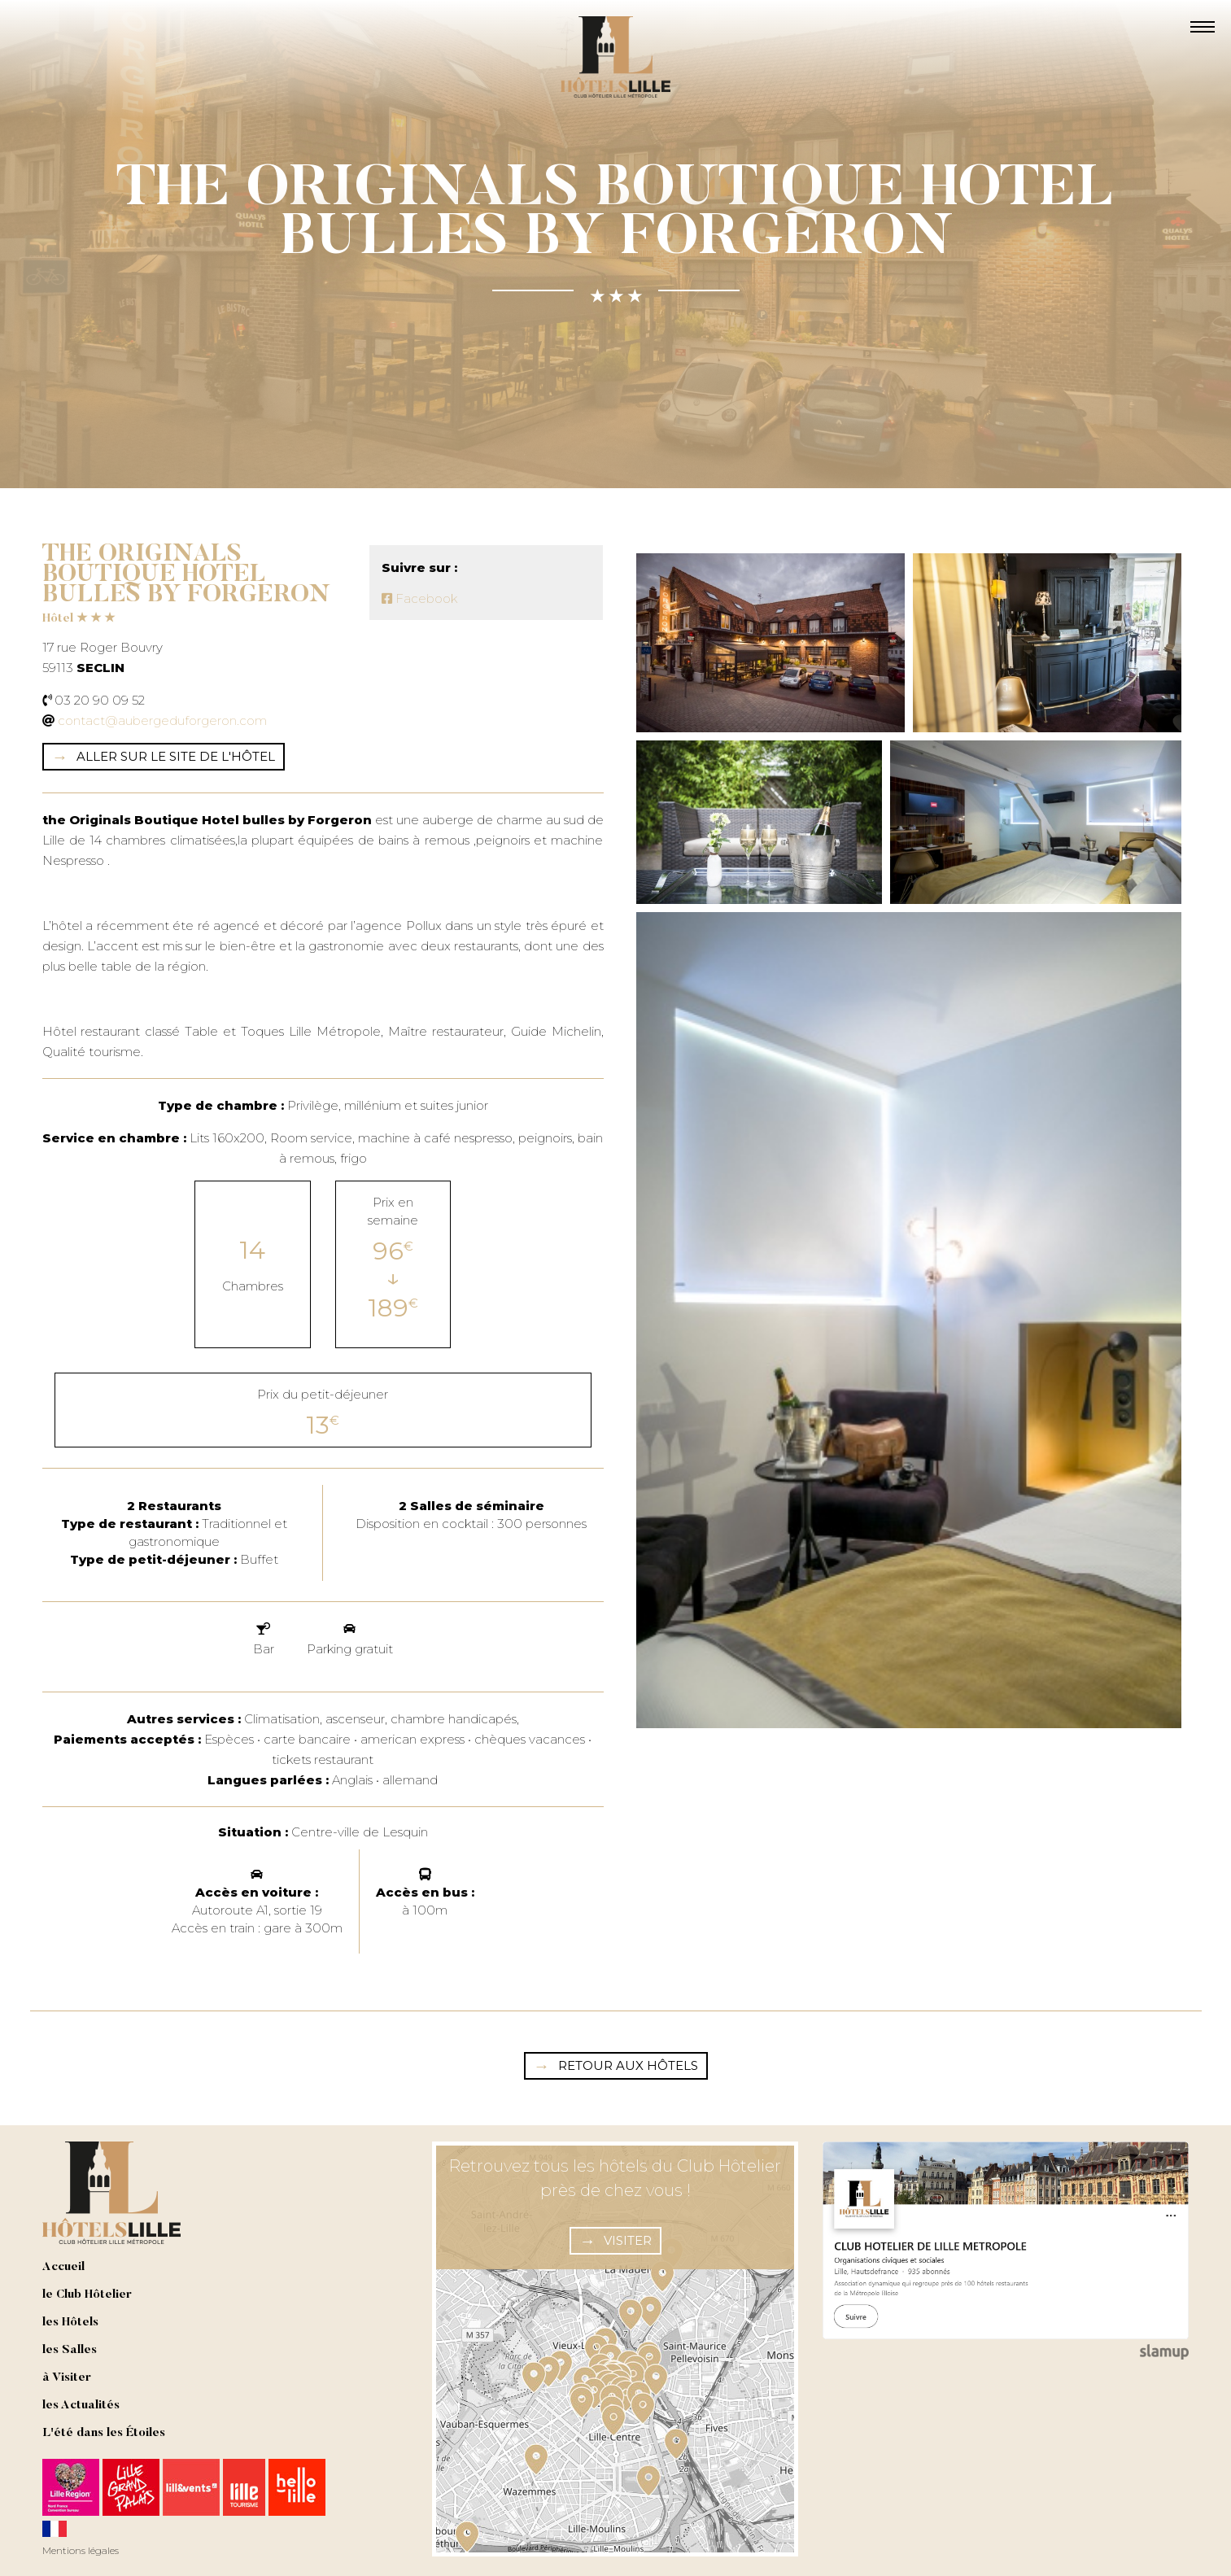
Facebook (419, 598)
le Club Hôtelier (87, 2295)
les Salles (69, 2350)
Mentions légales (80, 2550)
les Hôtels (70, 2322)
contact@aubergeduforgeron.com (162, 720)
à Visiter (66, 2378)
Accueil (63, 2267)
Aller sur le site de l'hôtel (175, 756)
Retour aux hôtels (628, 2065)
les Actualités (81, 2405)
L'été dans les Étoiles (103, 2433)
